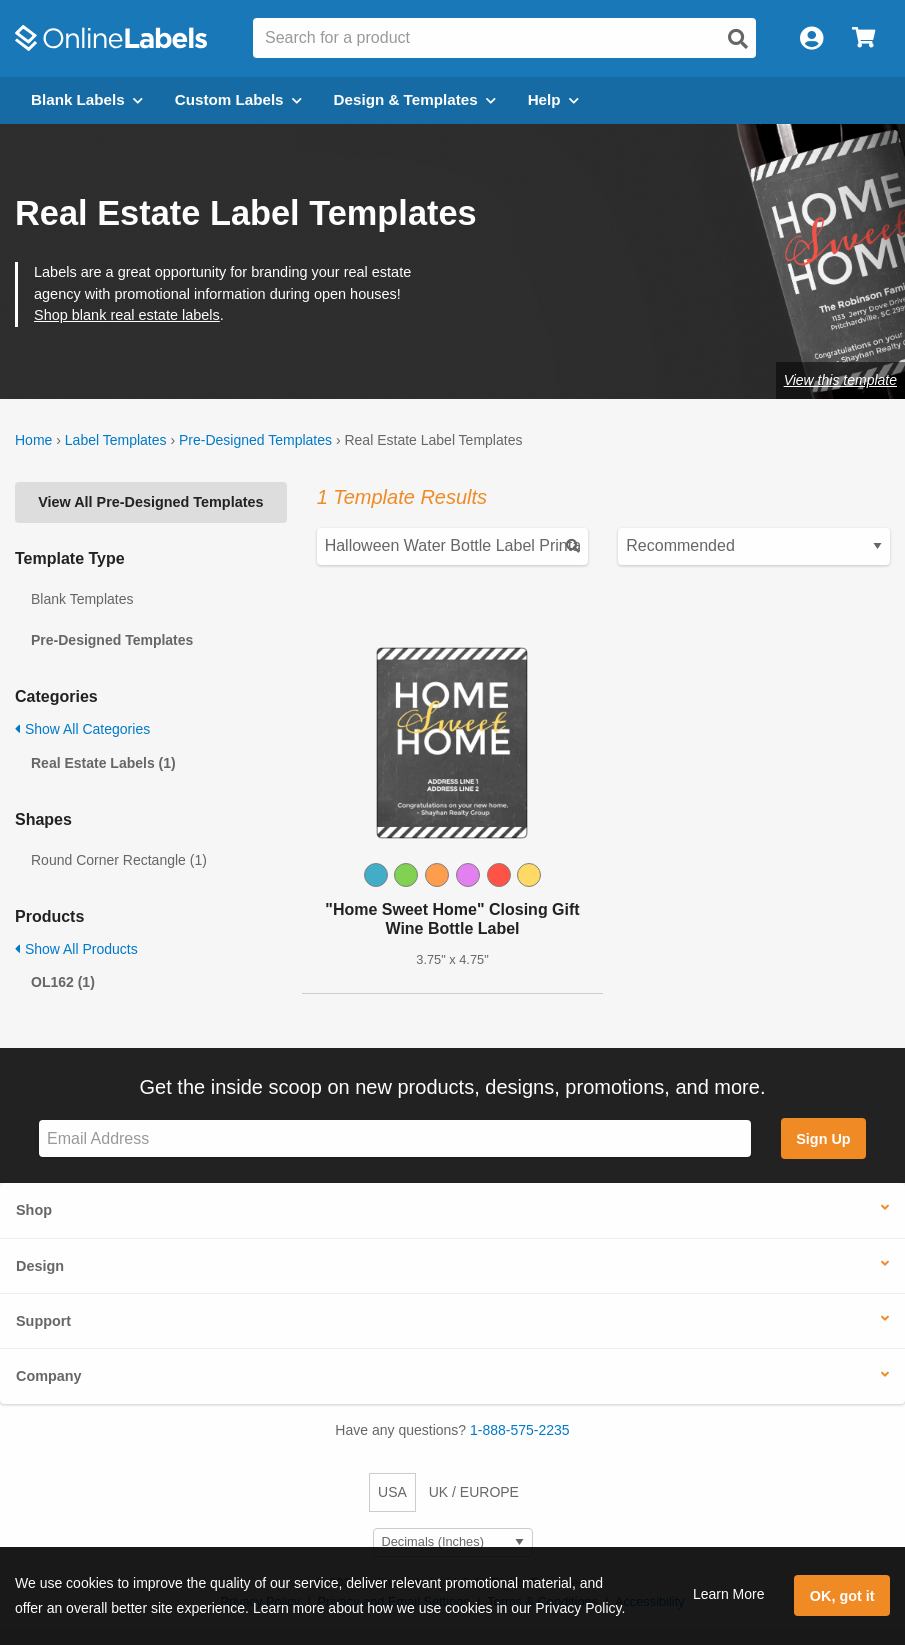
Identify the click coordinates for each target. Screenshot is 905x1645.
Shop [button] (34, 1210)
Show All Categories (82, 729)
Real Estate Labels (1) (103, 763)
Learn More (729, 1594)
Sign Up (823, 1139)
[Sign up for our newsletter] (395, 1138)
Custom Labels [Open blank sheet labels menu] (238, 99)
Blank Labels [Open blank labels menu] (87, 99)
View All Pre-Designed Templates (150, 502)
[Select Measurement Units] (453, 1542)
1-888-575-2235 (520, 1430)
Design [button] (40, 1266)
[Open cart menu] (863, 38)
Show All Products (76, 949)
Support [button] (43, 1321)
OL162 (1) (63, 982)
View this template (840, 380)
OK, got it (842, 1596)
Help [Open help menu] (553, 99)
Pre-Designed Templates (255, 440)
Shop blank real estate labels (127, 315)
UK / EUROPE (474, 1492)
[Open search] (738, 39)
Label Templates (116, 440)
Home (33, 440)
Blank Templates (82, 599)
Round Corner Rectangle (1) (119, 860)
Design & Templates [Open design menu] (415, 99)
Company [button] (49, 1376)
